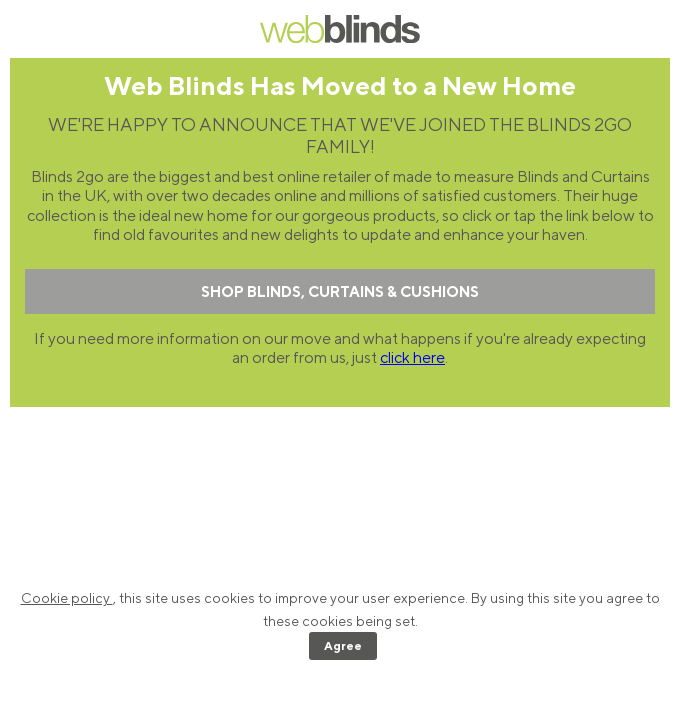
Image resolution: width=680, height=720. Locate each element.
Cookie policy (67, 598)
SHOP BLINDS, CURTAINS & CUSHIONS (340, 291)
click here (412, 357)
